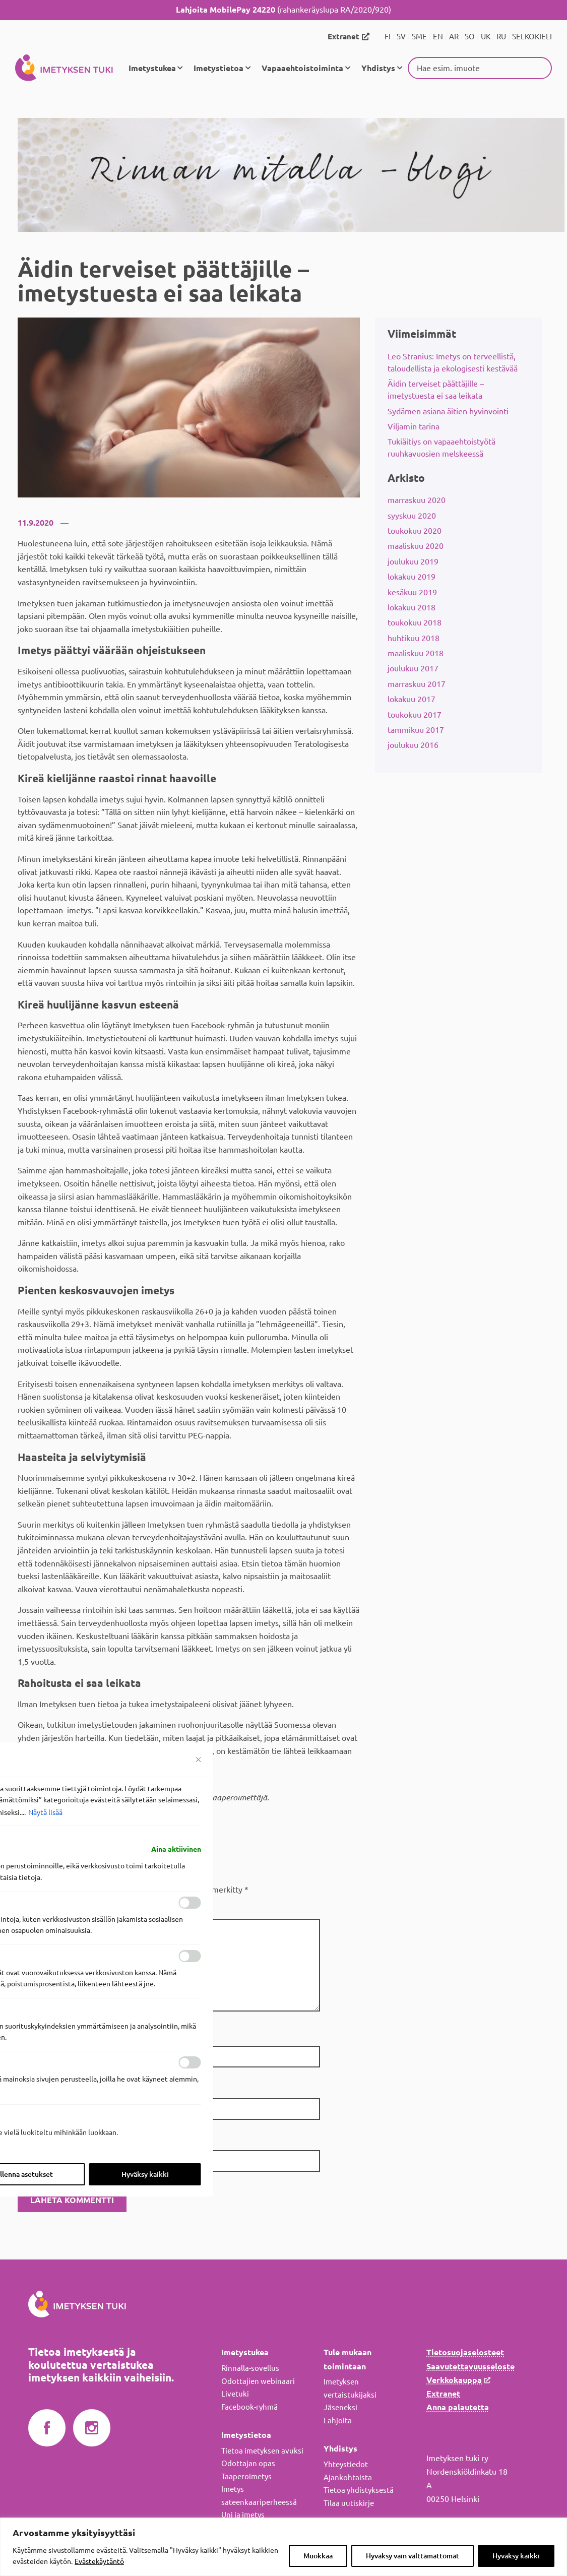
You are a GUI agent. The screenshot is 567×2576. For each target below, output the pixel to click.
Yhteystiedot (346, 2463)
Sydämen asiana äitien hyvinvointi (448, 410)
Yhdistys (378, 67)
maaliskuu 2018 (416, 652)
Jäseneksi (340, 2407)
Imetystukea (152, 67)
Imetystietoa (218, 67)
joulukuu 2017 (413, 667)
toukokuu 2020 (415, 529)
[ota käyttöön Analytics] (190, 1956)
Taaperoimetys (246, 2475)
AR (454, 36)
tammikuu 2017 (416, 728)
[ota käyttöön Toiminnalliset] (190, 1903)
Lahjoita (338, 2419)
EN (438, 36)
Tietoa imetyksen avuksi (262, 2449)
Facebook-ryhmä (249, 2406)
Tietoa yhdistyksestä (359, 2489)
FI (388, 36)
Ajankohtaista (348, 2476)
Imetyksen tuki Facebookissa (47, 2427)
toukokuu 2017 (415, 713)
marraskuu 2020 (417, 499)
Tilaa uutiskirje (349, 2502)
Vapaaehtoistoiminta (302, 67)
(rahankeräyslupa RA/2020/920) (283, 9)
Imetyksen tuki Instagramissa (91, 2427)
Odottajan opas (248, 2463)
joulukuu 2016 (413, 744)
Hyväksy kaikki (516, 2556)
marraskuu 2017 (417, 682)
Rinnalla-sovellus (250, 2367)
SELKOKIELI (532, 36)
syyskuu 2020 (412, 514)
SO (470, 36)
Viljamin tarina (413, 425)
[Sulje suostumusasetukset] (198, 1759)
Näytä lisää (45, 1812)
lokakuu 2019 (411, 575)
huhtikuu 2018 (413, 637)
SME (419, 36)
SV (401, 36)
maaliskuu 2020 (416, 545)
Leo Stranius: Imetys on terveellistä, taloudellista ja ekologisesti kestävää (453, 361)
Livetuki (235, 2393)
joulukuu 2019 (413, 560)
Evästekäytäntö (99, 2561)
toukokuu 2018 (415, 621)
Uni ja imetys (243, 2514)
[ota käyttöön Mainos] (190, 2062)
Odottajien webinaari (258, 2380)
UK (485, 36)
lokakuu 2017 (411, 698)
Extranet (343, 36)
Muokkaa (318, 2556)
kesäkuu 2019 (412, 591)
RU (501, 36)
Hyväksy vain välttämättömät (412, 2556)
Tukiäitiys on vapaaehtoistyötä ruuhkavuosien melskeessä (441, 447)
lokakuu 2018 (411, 606)
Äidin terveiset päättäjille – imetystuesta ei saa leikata (436, 389)
